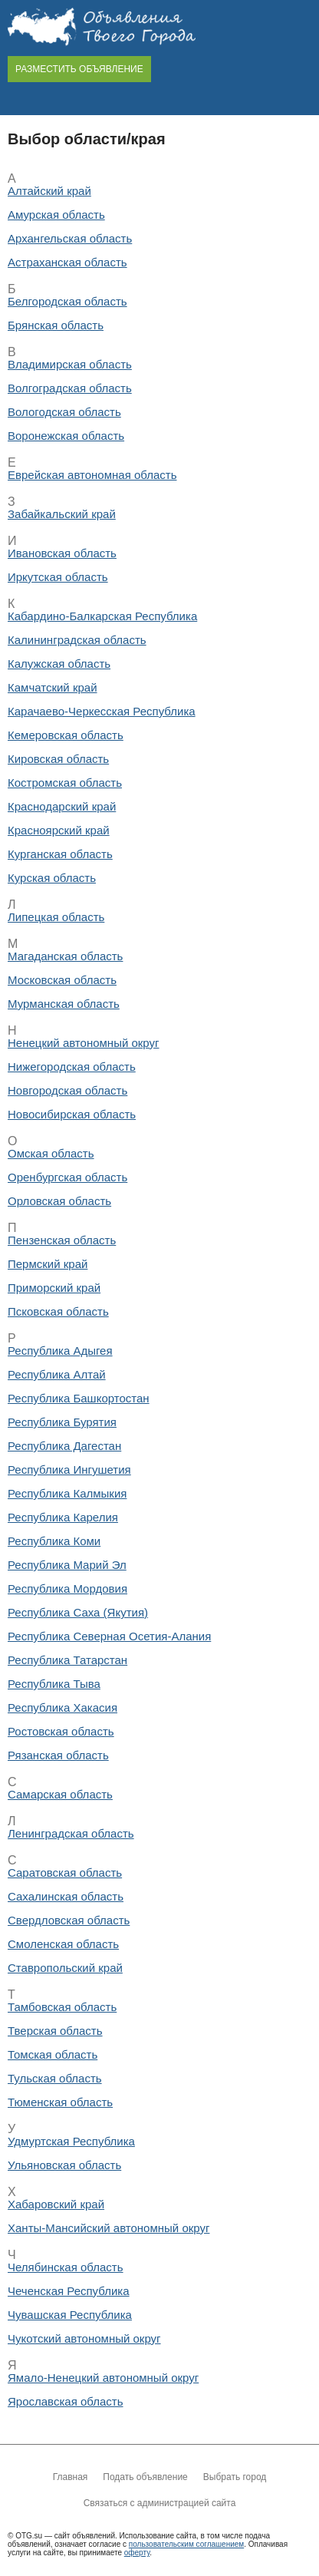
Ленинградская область (71, 1833)
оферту (137, 2552)
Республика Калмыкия (67, 1493)
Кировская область (58, 758)
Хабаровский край (56, 2204)
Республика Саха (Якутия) (78, 1612)
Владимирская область (70, 364)
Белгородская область (67, 301)
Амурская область (56, 214)
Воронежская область (66, 435)
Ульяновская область (64, 2164)
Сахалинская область (65, 1896)
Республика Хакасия (62, 1707)
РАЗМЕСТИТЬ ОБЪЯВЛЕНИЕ (79, 69)
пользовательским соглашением (186, 2544)
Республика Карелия (63, 1517)
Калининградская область (77, 639)
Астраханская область (67, 262)
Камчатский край (52, 687)
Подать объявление (145, 2477)
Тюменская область (60, 2102)
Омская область (51, 1153)
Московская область (62, 979)
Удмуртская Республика (71, 2141)
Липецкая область (56, 916)
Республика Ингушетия (69, 1469)
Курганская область (60, 853)
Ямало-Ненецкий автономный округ (103, 2377)
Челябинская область (65, 2267)
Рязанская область (58, 1755)
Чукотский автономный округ (84, 2338)
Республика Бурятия (62, 1421)
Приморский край (54, 1287)
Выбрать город (235, 2477)
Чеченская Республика (69, 2290)
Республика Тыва (54, 1683)
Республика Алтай (57, 1374)
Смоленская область (63, 1943)
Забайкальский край (62, 513)
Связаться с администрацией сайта (160, 2503)
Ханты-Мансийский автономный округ (108, 2227)
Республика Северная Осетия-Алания (109, 1636)
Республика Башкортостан (79, 1398)
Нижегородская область (72, 1066)
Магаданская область (65, 956)
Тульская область (55, 2078)
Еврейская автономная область (92, 474)
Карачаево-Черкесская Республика (102, 711)
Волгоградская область (70, 388)
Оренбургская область (67, 1177)
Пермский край (47, 1263)
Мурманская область (64, 1003)
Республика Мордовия (67, 1588)
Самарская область (60, 1794)
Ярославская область (65, 2401)
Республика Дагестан (64, 1445)
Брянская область (56, 325)
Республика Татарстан (67, 1659)
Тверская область (55, 2030)
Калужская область (59, 663)
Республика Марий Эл (67, 1564)
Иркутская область (58, 576)
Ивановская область (62, 553)
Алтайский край (49, 190)
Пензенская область (62, 1240)
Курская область (52, 877)
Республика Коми (54, 1540)
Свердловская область (69, 1920)
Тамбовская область (62, 2006)
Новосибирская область (72, 1114)
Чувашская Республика (70, 2314)
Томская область (52, 2054)
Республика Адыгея (60, 1350)
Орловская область (59, 1200)
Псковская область (58, 1311)
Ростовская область (61, 1731)
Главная (70, 2477)
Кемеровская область (65, 734)
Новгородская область (67, 1090)
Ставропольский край (65, 1967)
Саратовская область (65, 1872)
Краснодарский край (62, 806)
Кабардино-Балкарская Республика (102, 616)
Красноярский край (59, 830)
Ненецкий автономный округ (84, 1042)
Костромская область (65, 782)
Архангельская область (70, 238)
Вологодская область (64, 411)
